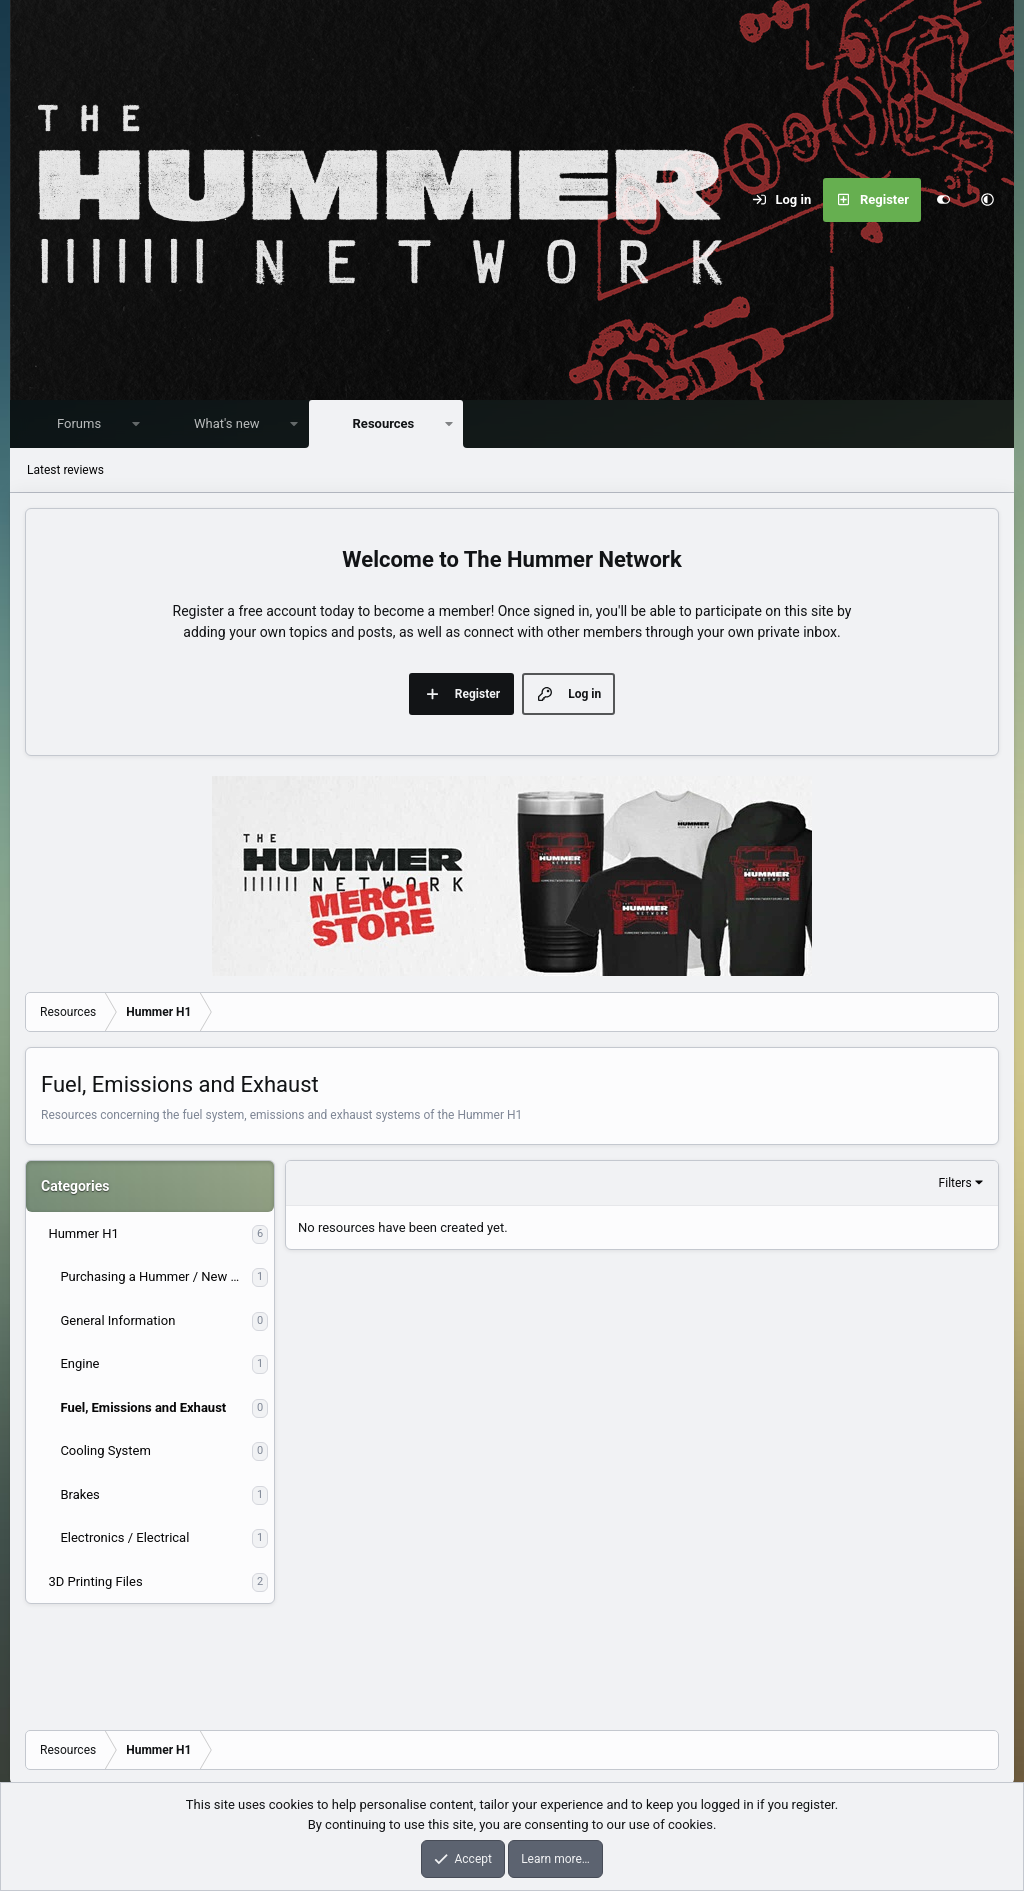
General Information (117, 1321)
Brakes (79, 1495)
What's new (232, 424)
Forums (84, 424)
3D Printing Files (95, 1582)
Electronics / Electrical (124, 1538)
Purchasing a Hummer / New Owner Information (156, 1277)
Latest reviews (65, 471)
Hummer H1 (83, 1234)
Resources (389, 424)
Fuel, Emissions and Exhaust (143, 1408)
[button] (987, 200)
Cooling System (105, 1451)
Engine (79, 1364)
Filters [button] (955, 1184)
